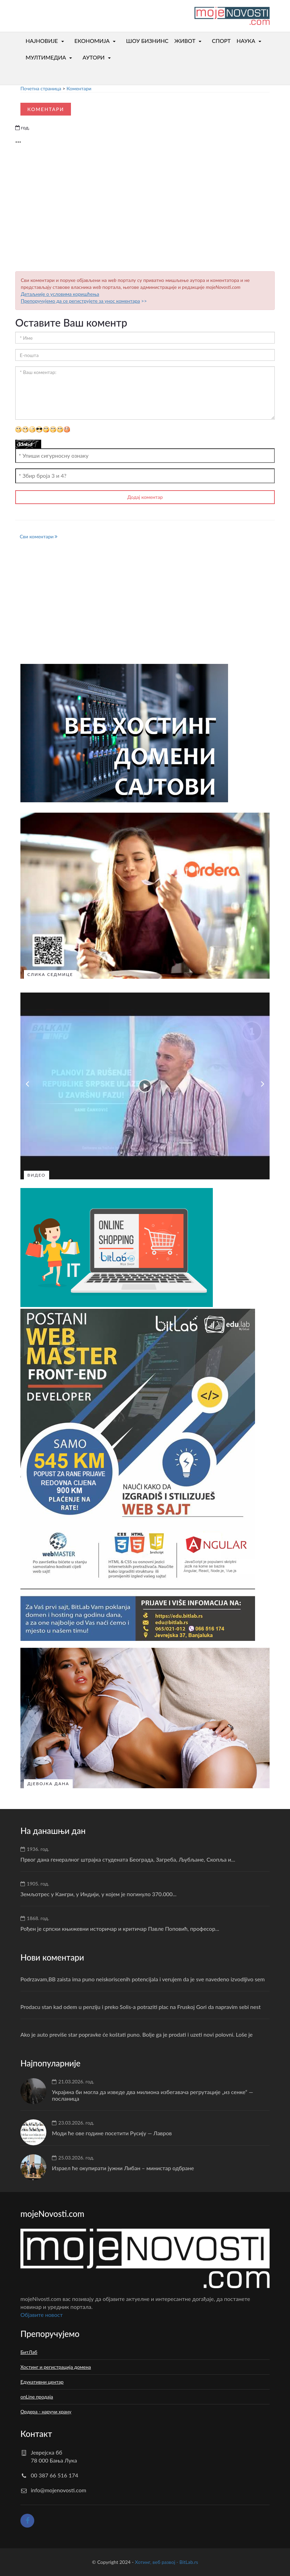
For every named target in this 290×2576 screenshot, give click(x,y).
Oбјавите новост (41, 2314)
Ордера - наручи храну (45, 2411)
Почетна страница (40, 88)
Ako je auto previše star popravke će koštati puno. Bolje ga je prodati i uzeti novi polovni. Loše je (136, 2034)
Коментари (78, 88)
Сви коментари (38, 536)
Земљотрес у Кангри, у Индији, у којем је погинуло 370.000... (98, 1894)
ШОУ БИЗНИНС (147, 40)
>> (84, 301)
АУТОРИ (93, 57)
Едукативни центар (42, 2382)
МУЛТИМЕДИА (46, 57)
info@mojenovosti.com (58, 2490)
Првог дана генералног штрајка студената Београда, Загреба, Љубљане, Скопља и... (127, 1859)
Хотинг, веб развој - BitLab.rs (166, 2562)
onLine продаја (36, 2397)
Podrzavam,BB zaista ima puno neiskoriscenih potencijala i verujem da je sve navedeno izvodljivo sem (142, 1979)
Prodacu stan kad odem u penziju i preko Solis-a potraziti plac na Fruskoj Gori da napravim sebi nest (140, 2006)
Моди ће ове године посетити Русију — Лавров (112, 2133)
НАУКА (246, 40)
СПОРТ (221, 40)
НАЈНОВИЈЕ (42, 40)
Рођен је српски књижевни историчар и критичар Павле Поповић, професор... (119, 1928)
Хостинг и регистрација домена (55, 2367)
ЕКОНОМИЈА (92, 40)
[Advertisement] (145, 209)
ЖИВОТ (185, 40)
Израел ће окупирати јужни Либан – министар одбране (123, 2168)
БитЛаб (28, 2352)
